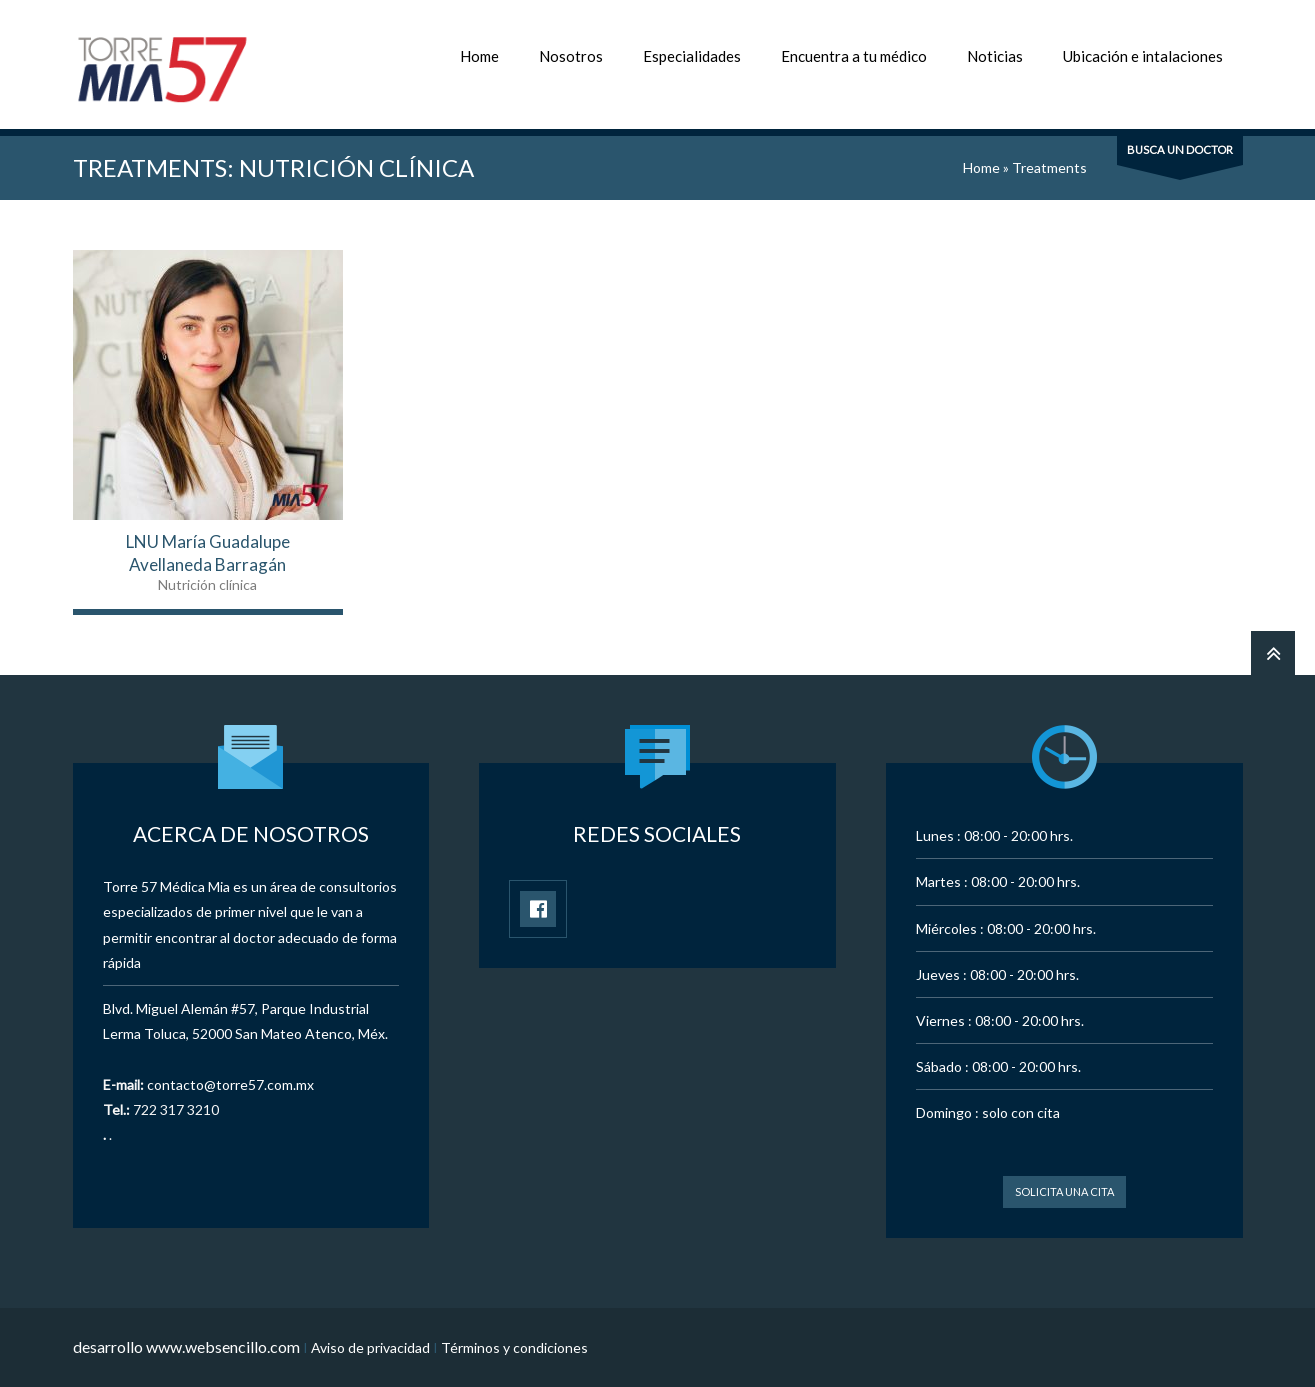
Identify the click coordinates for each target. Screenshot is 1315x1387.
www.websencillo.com (223, 1346)
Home (479, 56)
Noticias (995, 56)
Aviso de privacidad (370, 1347)
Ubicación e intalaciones (1143, 56)
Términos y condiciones (514, 1347)
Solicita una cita (1064, 1191)
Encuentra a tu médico (854, 56)
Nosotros (571, 56)
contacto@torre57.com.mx (230, 1084)
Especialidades (692, 56)
